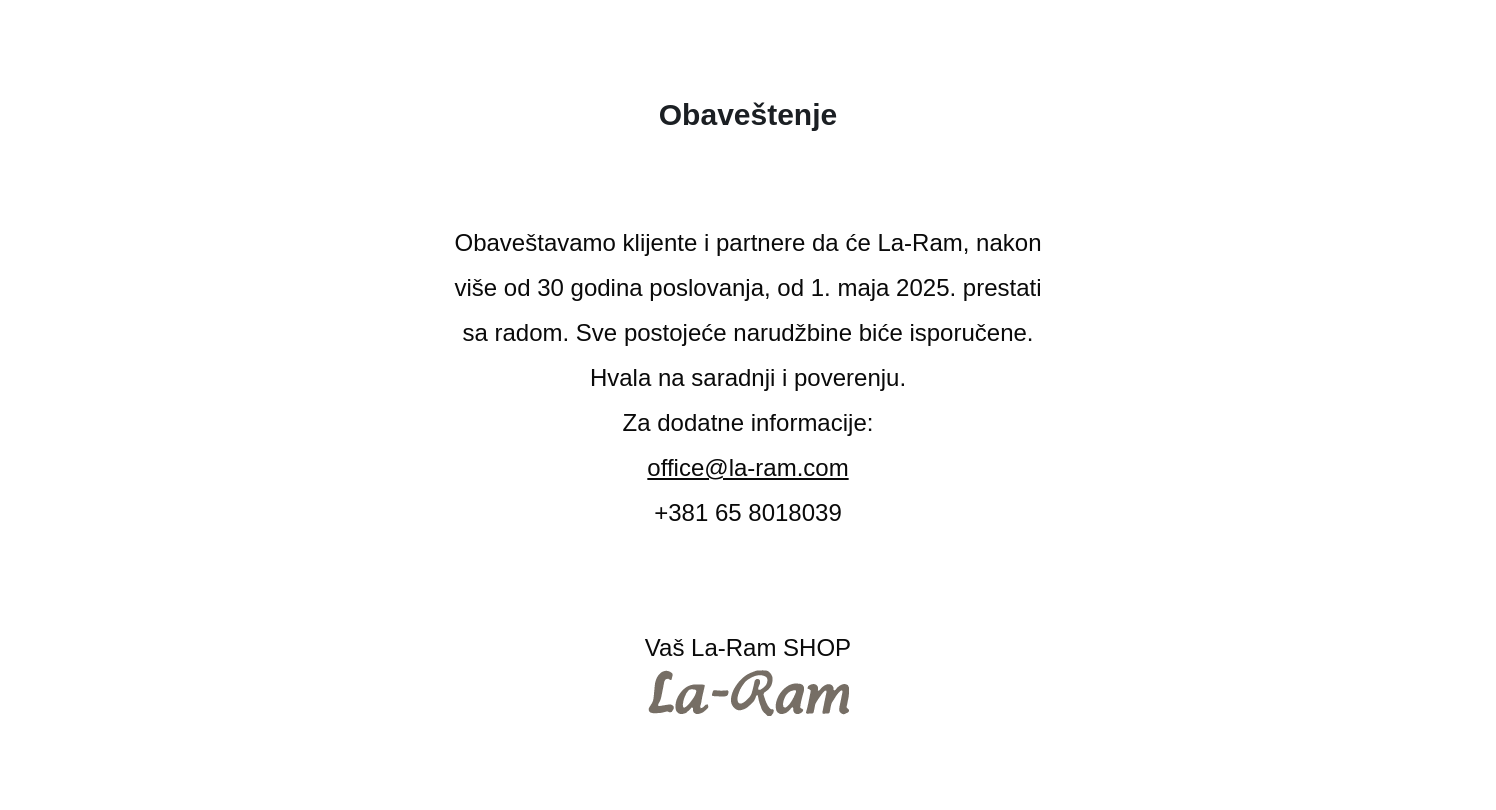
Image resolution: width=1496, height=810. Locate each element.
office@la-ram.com (747, 467)
